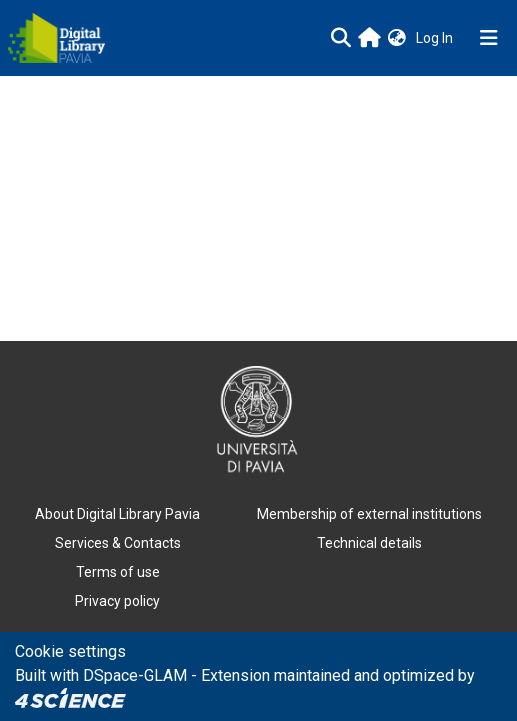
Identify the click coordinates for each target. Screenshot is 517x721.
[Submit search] (340, 38)
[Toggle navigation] (489, 38)
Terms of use (118, 572)
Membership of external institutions (369, 514)
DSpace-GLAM (135, 675)
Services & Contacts (118, 543)
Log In (436, 38)
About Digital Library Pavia (117, 514)
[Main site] (369, 37)
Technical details (369, 543)
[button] (397, 38)
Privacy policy (117, 601)
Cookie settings (70, 651)
